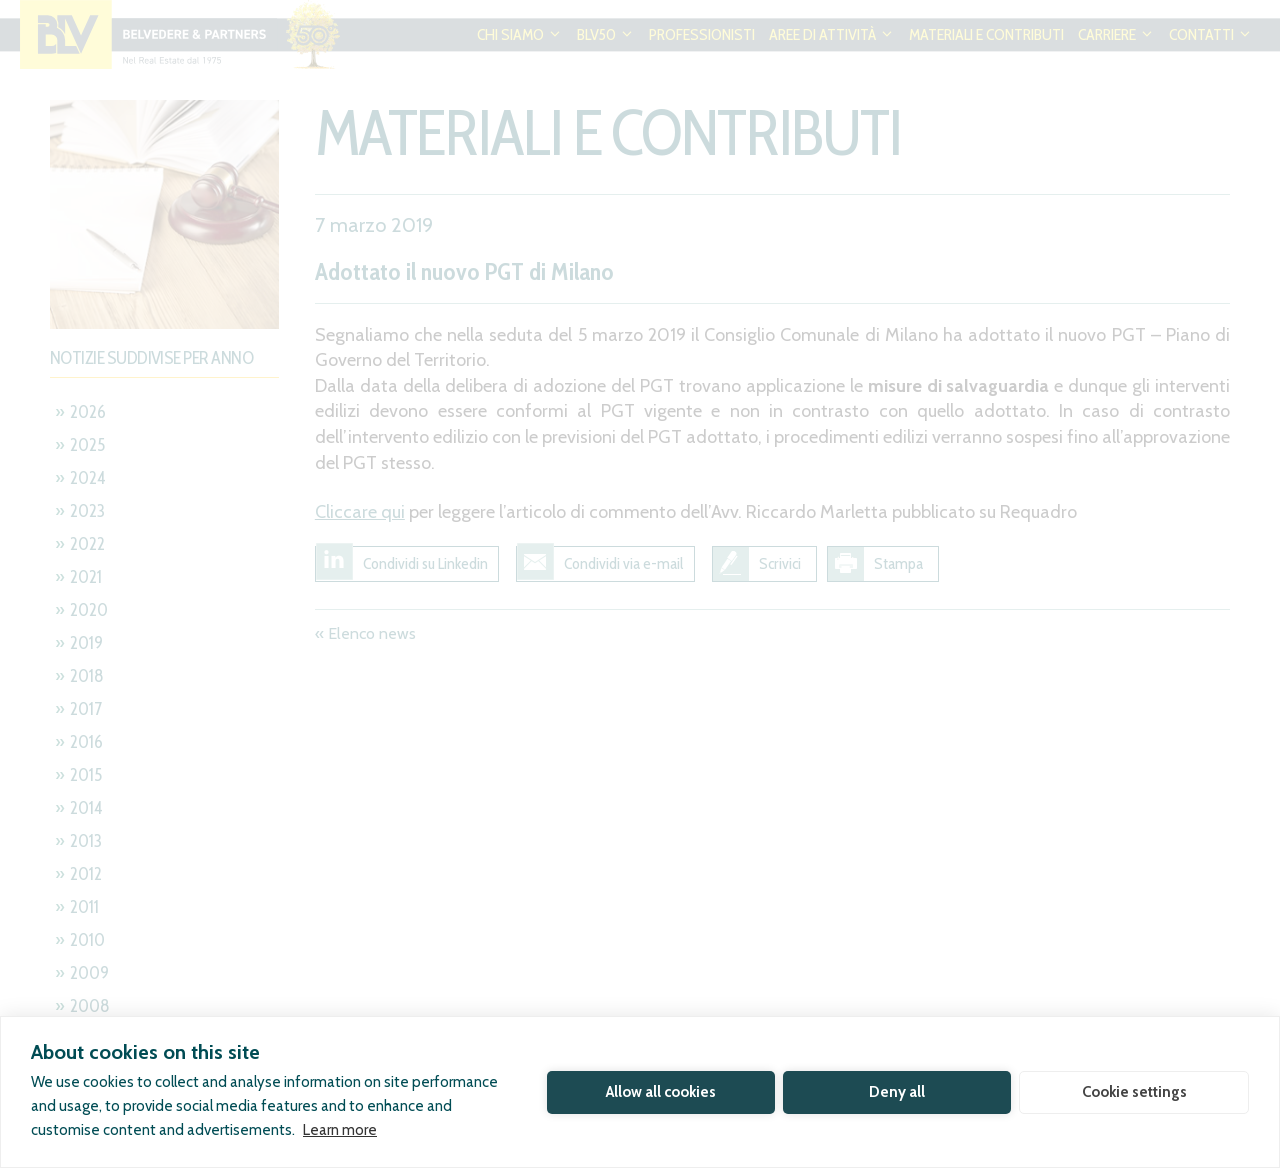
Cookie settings (1134, 1092)
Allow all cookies (661, 1092)
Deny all (897, 1092)
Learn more (340, 1130)
